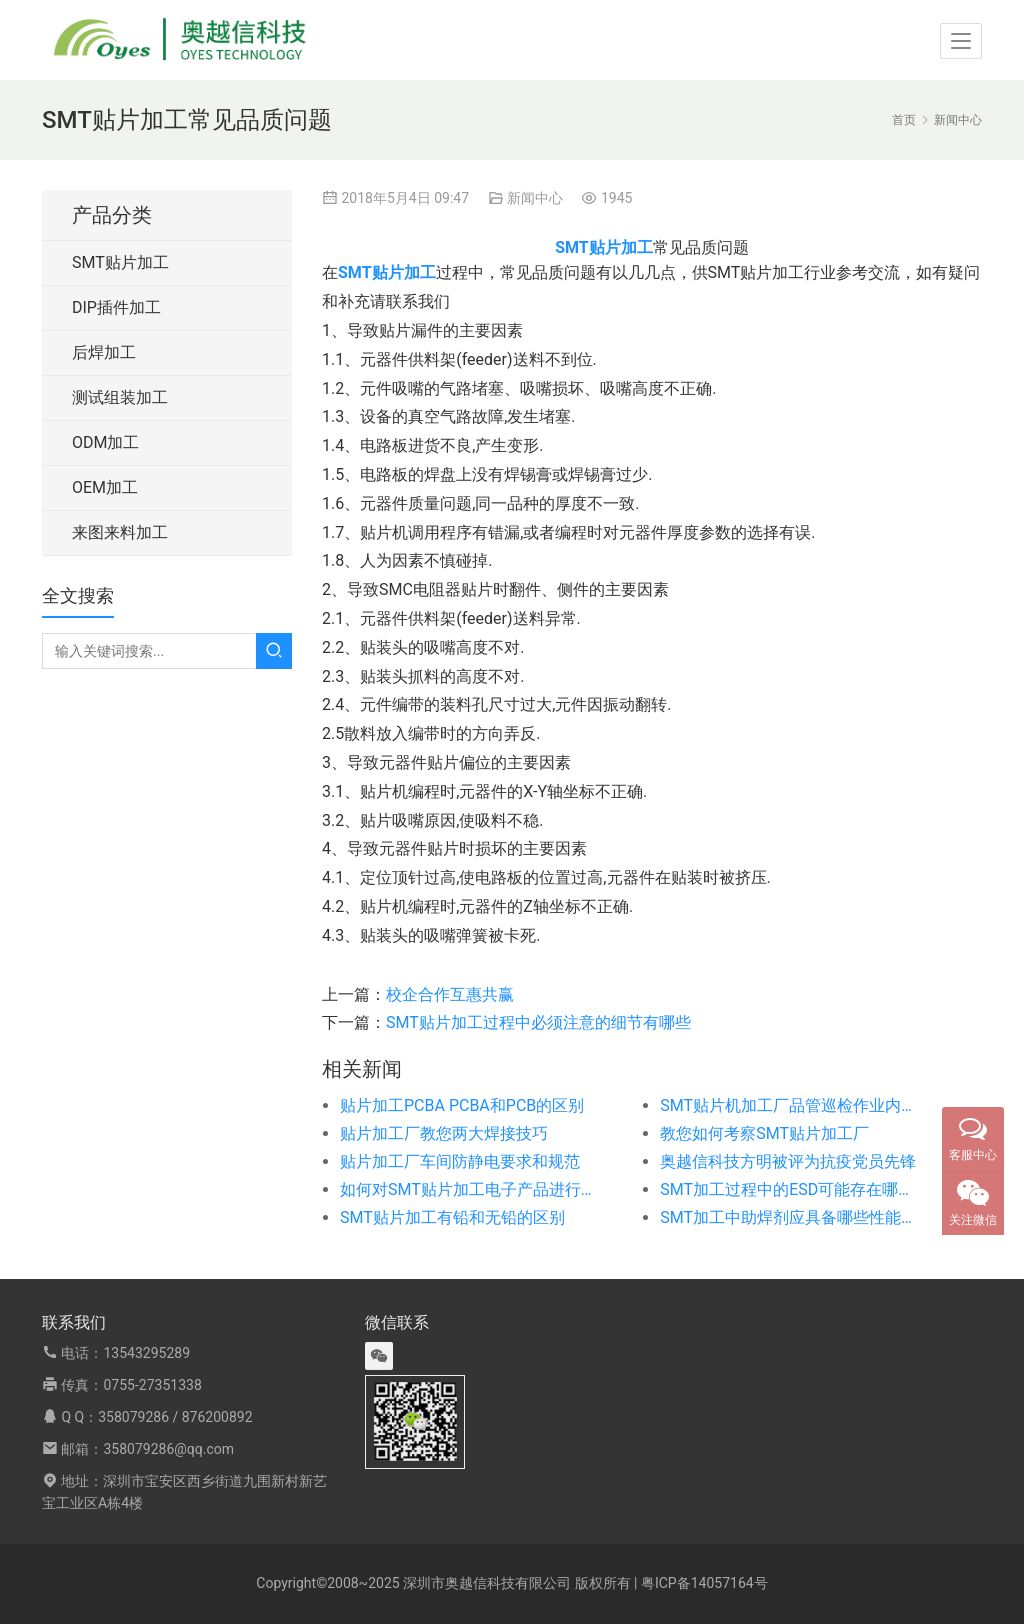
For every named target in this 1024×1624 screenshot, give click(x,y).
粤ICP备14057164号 (704, 1583)
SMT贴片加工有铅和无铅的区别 (452, 1217)
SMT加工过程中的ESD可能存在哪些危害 (788, 1189)
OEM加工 (105, 487)
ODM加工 (105, 442)
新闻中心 (535, 198)
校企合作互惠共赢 (450, 994)
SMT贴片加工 (120, 262)
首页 (904, 120)
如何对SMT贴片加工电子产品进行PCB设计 (468, 1189)
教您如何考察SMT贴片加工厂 (764, 1133)
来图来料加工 (120, 532)
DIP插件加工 (116, 307)
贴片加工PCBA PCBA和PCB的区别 (462, 1105)
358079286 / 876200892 (175, 1417)
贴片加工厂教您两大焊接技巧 (444, 1133)
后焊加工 (104, 352)
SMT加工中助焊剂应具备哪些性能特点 (788, 1217)
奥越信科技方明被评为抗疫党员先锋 (788, 1161)
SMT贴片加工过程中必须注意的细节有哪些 (538, 1022)
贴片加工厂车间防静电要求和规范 (460, 1161)
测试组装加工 (120, 397)
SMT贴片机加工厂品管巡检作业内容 (788, 1105)
